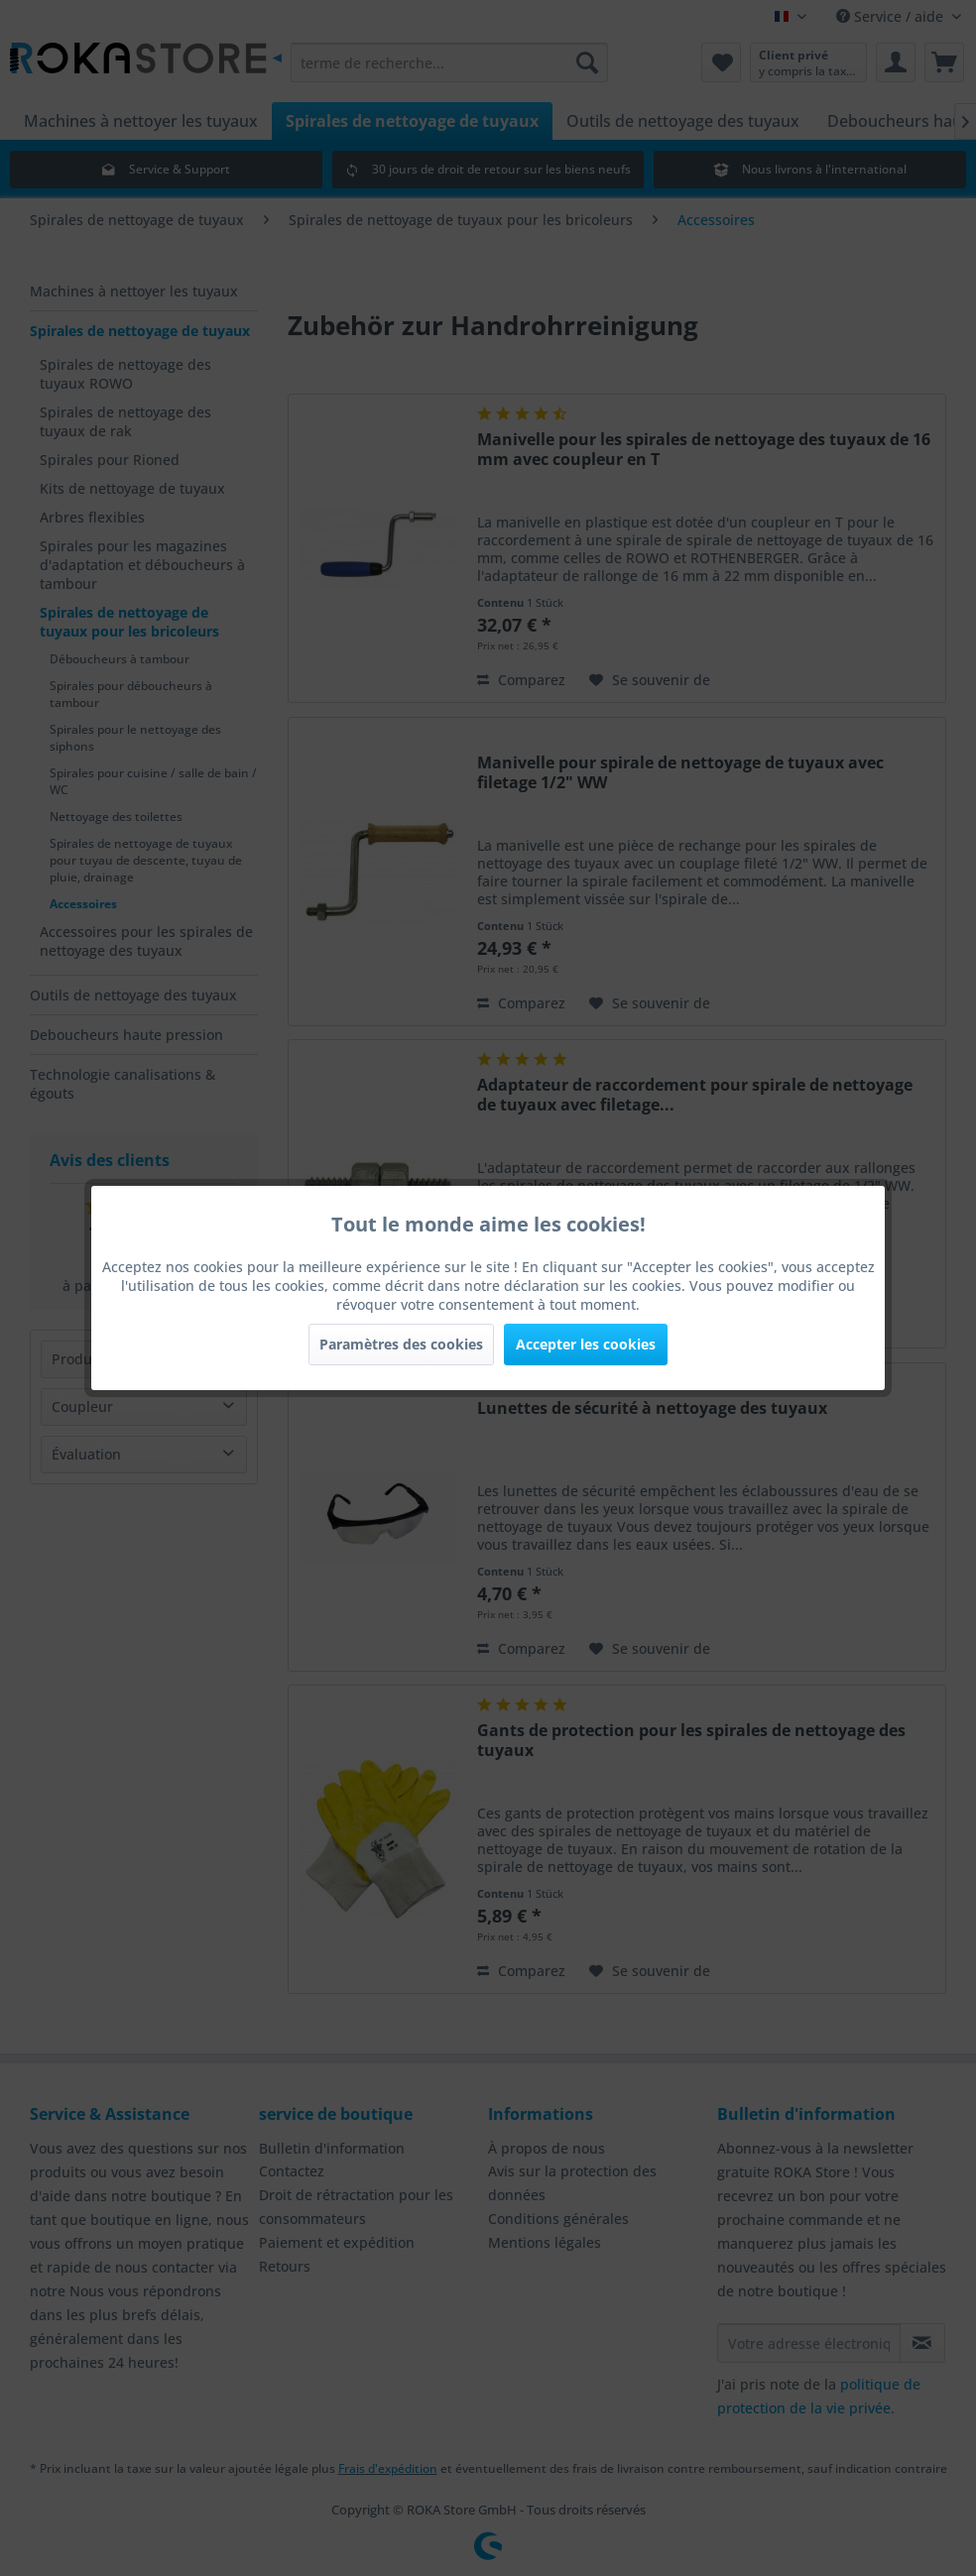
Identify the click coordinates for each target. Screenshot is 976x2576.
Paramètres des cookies (401, 1344)
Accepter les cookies (586, 1344)
